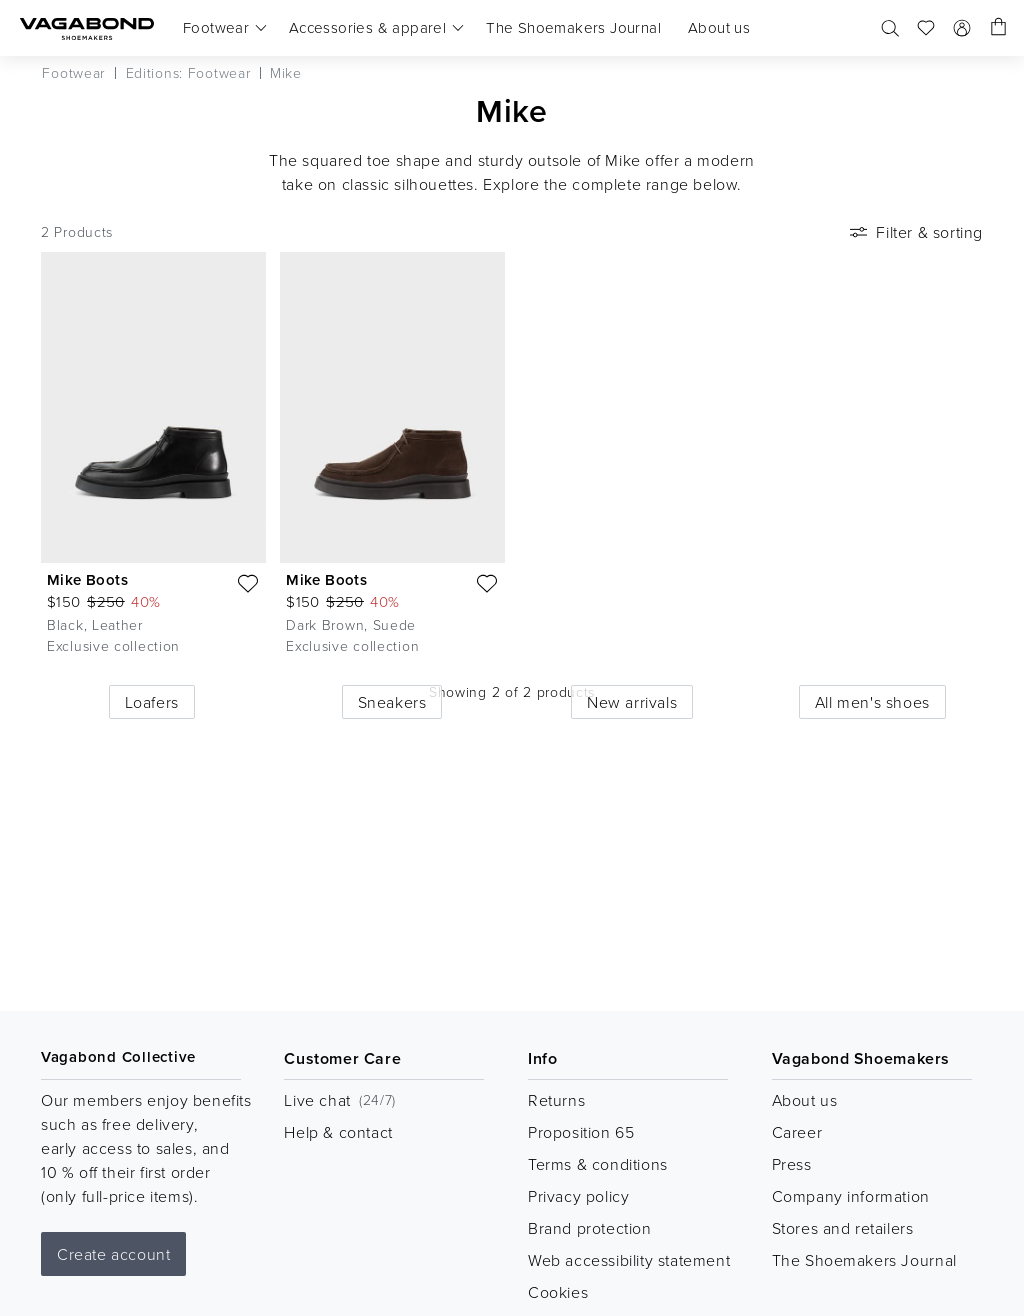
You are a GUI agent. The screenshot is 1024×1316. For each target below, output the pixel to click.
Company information (851, 1196)
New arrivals (632, 702)
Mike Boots (87, 579)
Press (792, 1164)
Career (797, 1132)
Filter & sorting (914, 232)
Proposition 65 (581, 1132)
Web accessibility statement (629, 1260)
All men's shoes (872, 702)
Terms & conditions (598, 1164)
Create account (113, 1254)
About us (805, 1100)
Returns (556, 1100)
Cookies (558, 1292)
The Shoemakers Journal (864, 1260)
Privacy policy (578, 1196)
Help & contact (338, 1132)
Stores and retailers (843, 1228)
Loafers (152, 702)
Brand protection (590, 1228)
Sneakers (392, 702)
